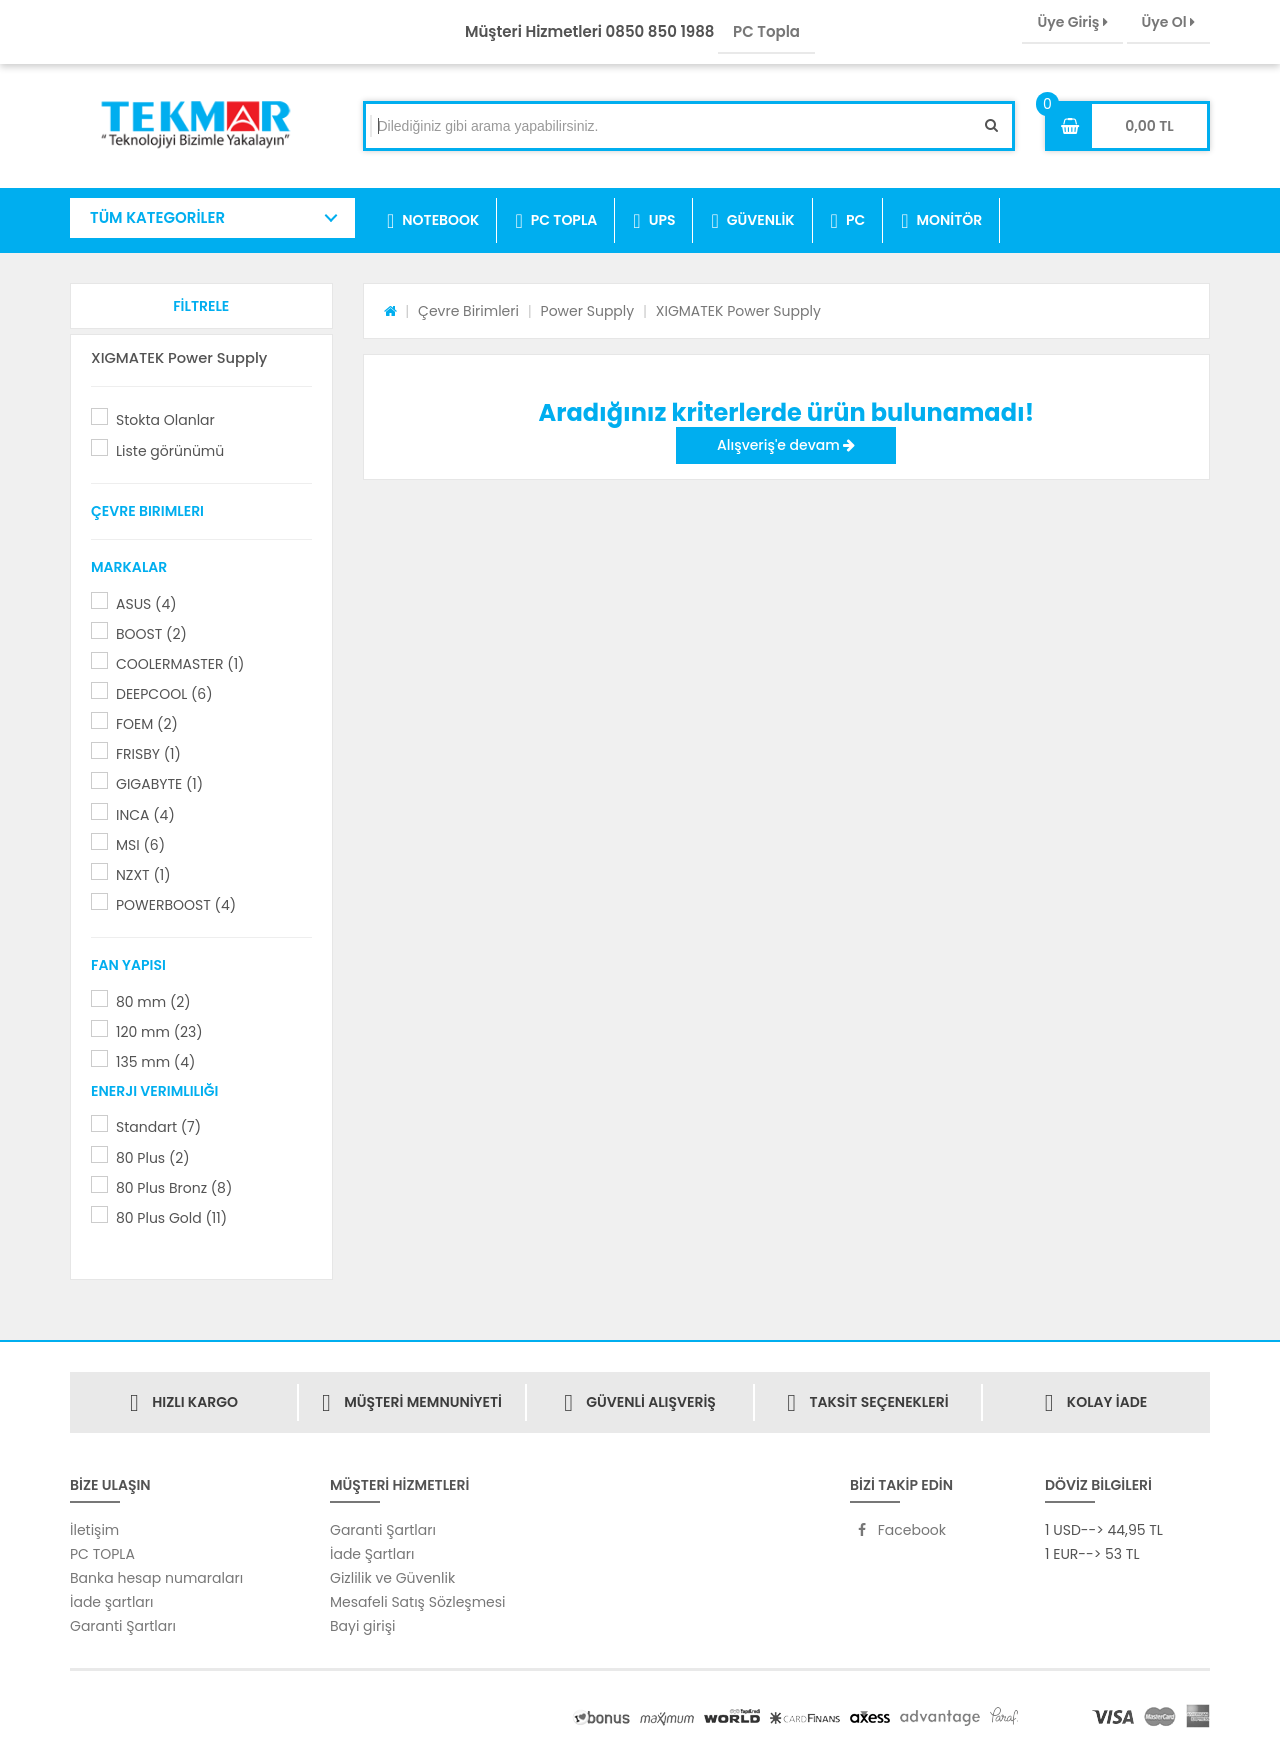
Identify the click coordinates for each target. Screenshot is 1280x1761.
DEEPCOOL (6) (164, 694)
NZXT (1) (143, 875)
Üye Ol (1168, 22)
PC (848, 221)
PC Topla (766, 31)
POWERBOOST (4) (176, 905)
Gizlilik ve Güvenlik (392, 1578)
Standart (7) (158, 1127)
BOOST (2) (151, 634)
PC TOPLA (556, 221)
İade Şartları (372, 1554)
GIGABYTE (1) (159, 784)
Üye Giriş (1072, 22)
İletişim (94, 1530)
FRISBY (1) (148, 754)
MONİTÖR (941, 221)
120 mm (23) (159, 1032)
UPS (654, 221)
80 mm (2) (153, 1002)
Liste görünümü (170, 451)
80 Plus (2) (153, 1158)
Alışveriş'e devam (786, 445)
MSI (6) (140, 845)
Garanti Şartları (123, 1626)
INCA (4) (145, 815)
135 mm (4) (155, 1062)
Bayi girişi (362, 1626)
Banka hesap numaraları (156, 1578)
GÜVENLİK (752, 221)
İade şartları (111, 1602)
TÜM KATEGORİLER (157, 217)
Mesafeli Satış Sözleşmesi (418, 1602)
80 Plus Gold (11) (171, 1218)
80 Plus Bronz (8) (174, 1188)
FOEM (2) (147, 724)
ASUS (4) (146, 604)
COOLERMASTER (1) (180, 664)
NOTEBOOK (433, 221)
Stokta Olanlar (165, 420)
